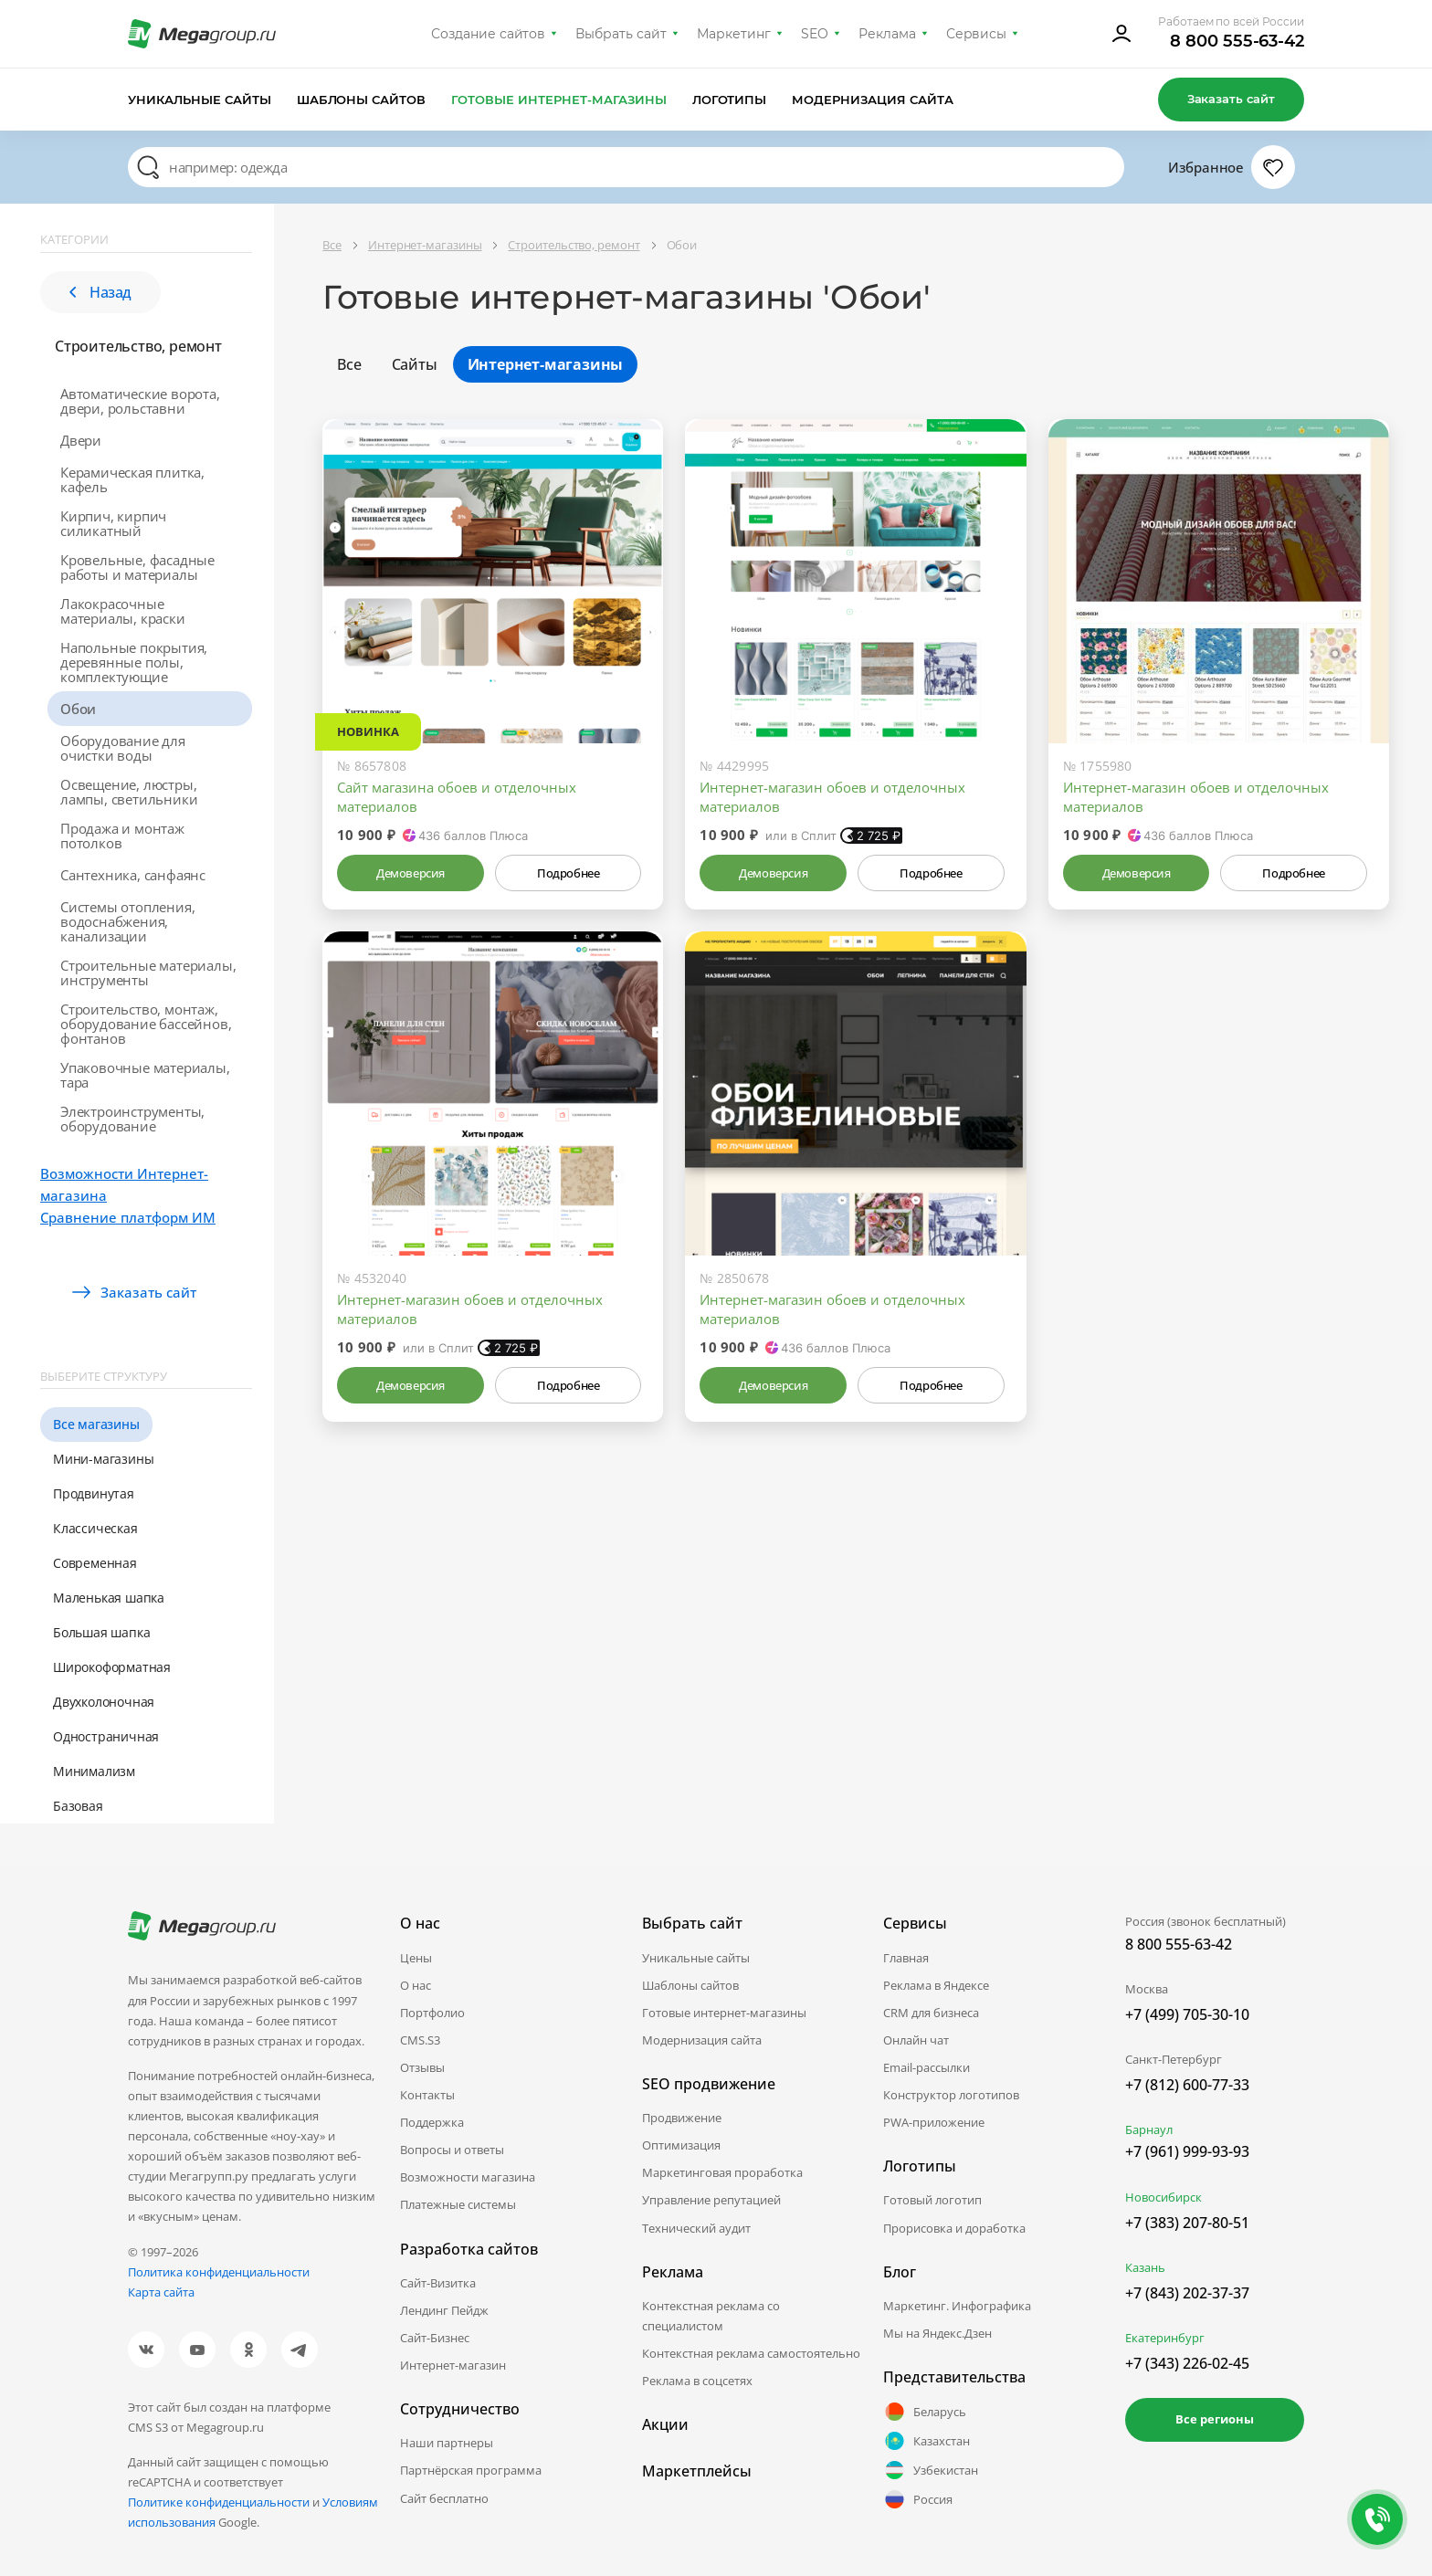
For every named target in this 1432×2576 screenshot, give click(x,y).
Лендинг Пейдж (444, 2310)
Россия (918, 2499)
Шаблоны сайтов (361, 99)
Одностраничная (106, 1736)
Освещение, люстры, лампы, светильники (128, 791)
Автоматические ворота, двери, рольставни (140, 400)
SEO (814, 34)
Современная (95, 1563)
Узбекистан (930, 2470)
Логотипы (729, 99)
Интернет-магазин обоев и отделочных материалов (832, 796)
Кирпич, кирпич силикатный (113, 523)
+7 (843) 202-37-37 (1187, 2293)
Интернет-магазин (453, 2365)
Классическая (95, 1528)
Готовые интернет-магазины (558, 99)
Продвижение (681, 2117)
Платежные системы (458, 2204)
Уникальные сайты (199, 99)
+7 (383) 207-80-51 (1187, 2223)
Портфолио (432, 2012)
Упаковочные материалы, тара (145, 1074)
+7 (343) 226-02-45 (1187, 2363)
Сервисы (976, 34)
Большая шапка (101, 1632)
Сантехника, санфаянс (132, 875)
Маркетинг (734, 34)
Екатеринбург (1165, 2337)
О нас (415, 1985)
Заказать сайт (1231, 98)
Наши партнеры (446, 2442)
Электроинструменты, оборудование (132, 1118)
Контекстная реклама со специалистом (711, 2315)
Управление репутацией (711, 2200)
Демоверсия (410, 873)
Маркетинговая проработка (722, 2172)
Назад (100, 292)
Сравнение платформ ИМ (128, 1217)
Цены (416, 1958)
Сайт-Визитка (438, 2283)
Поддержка (432, 2122)
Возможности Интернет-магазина (124, 1184)
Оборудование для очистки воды (122, 747)
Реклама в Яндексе (936, 1985)
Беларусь (924, 2412)
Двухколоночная (103, 1701)
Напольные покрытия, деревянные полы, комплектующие (133, 662)
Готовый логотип (932, 2200)
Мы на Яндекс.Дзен (937, 2333)
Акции (665, 2424)
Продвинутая (93, 1493)
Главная (906, 1958)
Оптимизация (681, 2145)
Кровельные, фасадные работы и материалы (137, 567)
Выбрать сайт (621, 34)
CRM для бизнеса (931, 2012)
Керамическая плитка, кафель (132, 479)
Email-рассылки (926, 2067)
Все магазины (96, 1424)
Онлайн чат (916, 2040)
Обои (78, 708)
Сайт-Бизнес (434, 2337)
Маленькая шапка (108, 1597)
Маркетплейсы (697, 2471)
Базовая (78, 1805)
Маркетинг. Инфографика (957, 2305)
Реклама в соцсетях (697, 2380)
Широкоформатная (112, 1667)
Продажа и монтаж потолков (122, 835)
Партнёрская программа (471, 2470)
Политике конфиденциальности (219, 2502)
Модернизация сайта (872, 99)
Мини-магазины (103, 1458)
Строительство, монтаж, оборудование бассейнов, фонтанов (145, 1023)
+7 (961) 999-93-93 (1187, 2151)
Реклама (887, 34)
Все (349, 364)
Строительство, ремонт (138, 346)
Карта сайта (161, 2292)
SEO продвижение (708, 2084)
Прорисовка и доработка (954, 2228)
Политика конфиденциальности (219, 2272)
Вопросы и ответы (452, 2149)
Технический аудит (696, 2228)
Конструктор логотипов (951, 2095)
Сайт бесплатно (444, 2498)
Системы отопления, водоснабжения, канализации (127, 921)
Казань (1145, 2267)
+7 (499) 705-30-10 (1187, 2014)
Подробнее (568, 873)
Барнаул (1149, 2129)
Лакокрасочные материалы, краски (122, 610)
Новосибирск (1163, 2197)
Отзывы (422, 2067)
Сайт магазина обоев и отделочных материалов (456, 796)
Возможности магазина (467, 2177)
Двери (80, 440)
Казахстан (926, 2441)
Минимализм (94, 1771)
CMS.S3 (420, 2040)
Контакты (427, 2095)
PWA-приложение (933, 2122)
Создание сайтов (488, 34)
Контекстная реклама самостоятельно (751, 2353)
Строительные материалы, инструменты (148, 972)
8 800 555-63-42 (1237, 41)
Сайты (414, 364)
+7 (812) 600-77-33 (1187, 2085)
